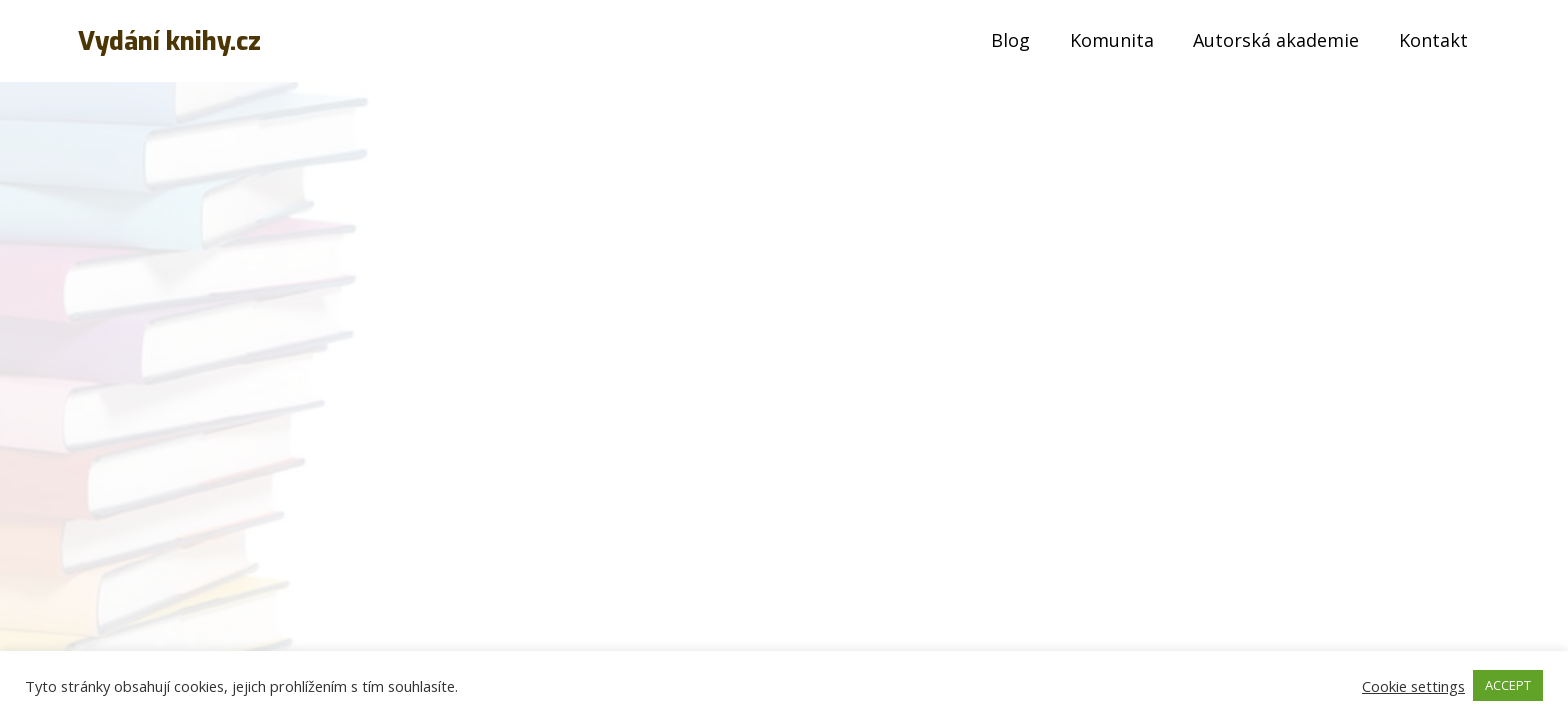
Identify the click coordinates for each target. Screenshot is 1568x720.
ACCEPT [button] (1508, 685)
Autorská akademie (1276, 40)
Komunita (1112, 40)
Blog (1010, 40)
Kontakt (1433, 40)
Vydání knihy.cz (169, 41)
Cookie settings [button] (1413, 686)
